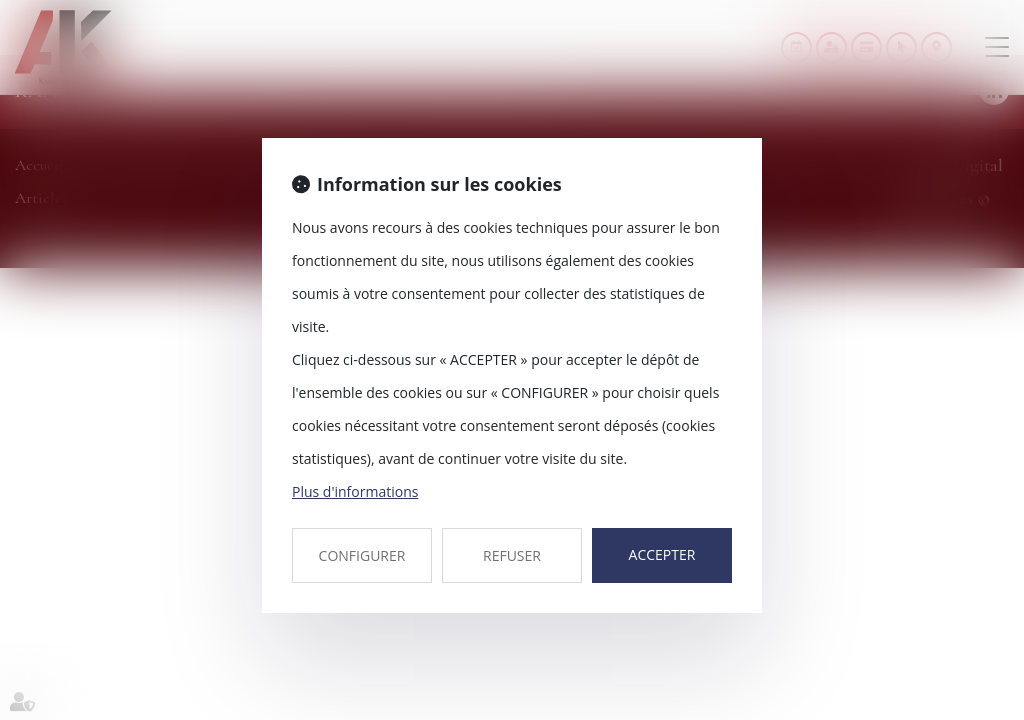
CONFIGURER (362, 555)
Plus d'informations (355, 491)
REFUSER (512, 555)
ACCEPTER (662, 554)
